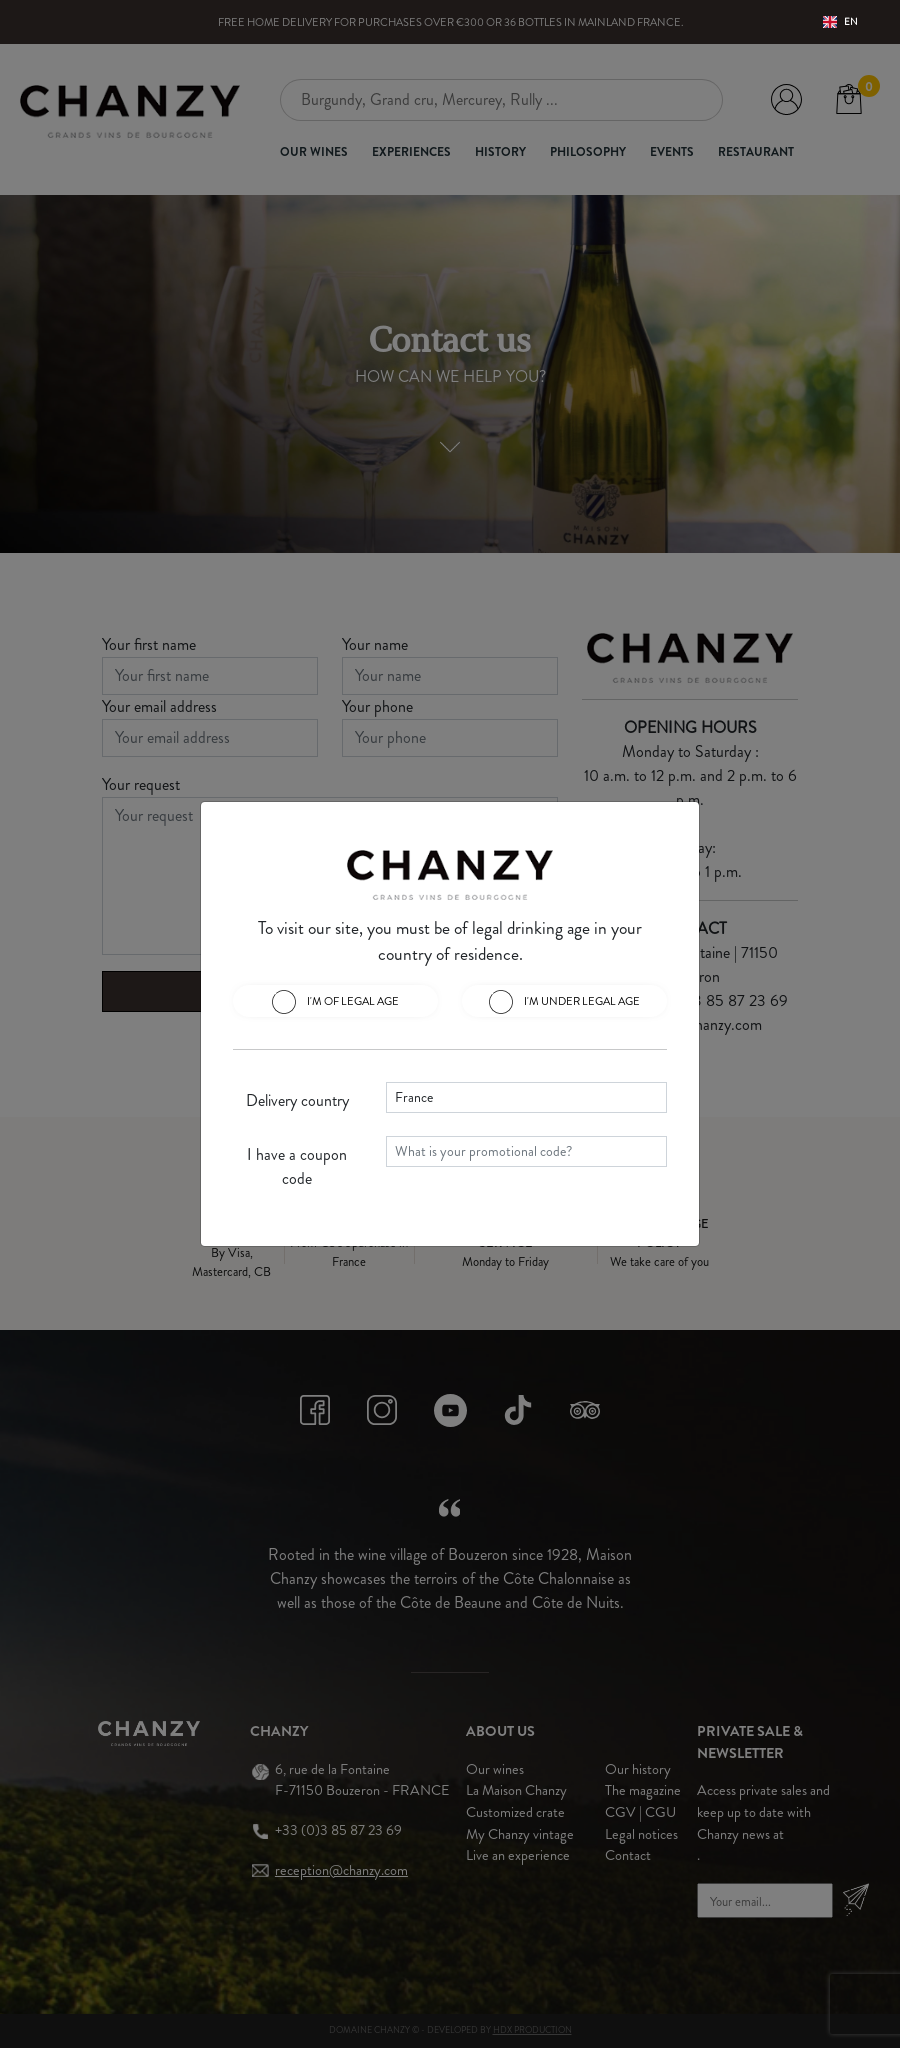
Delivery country (297, 1100)
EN (840, 22)
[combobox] (840, 22)
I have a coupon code (297, 1166)
